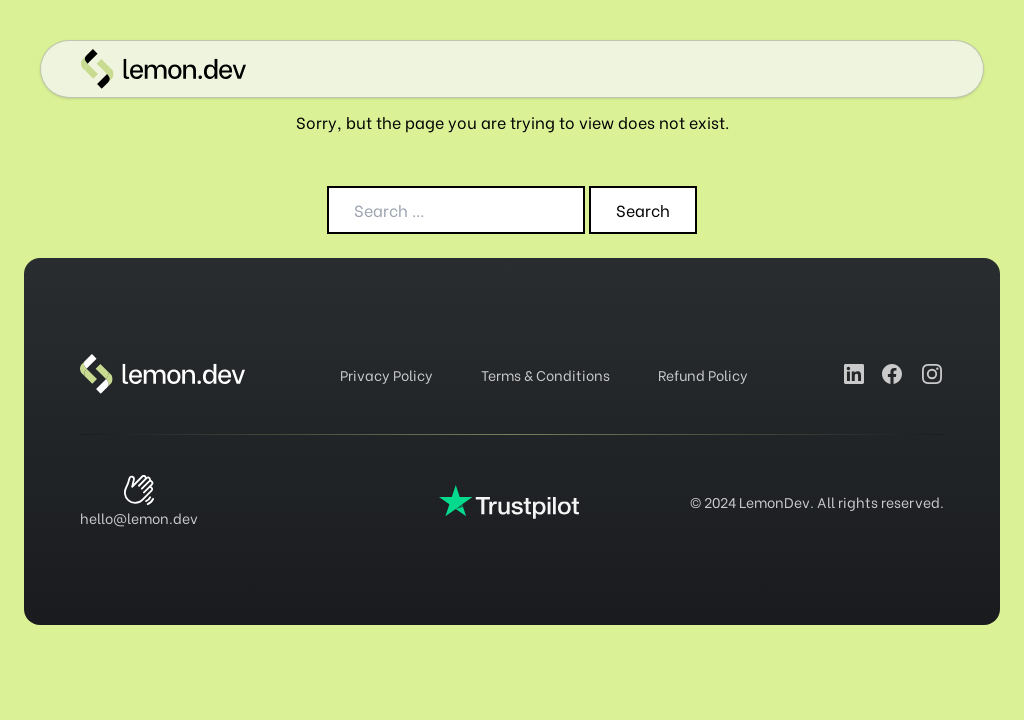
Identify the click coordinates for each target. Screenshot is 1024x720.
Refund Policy (703, 374)
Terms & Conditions (545, 374)
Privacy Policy (386, 374)
